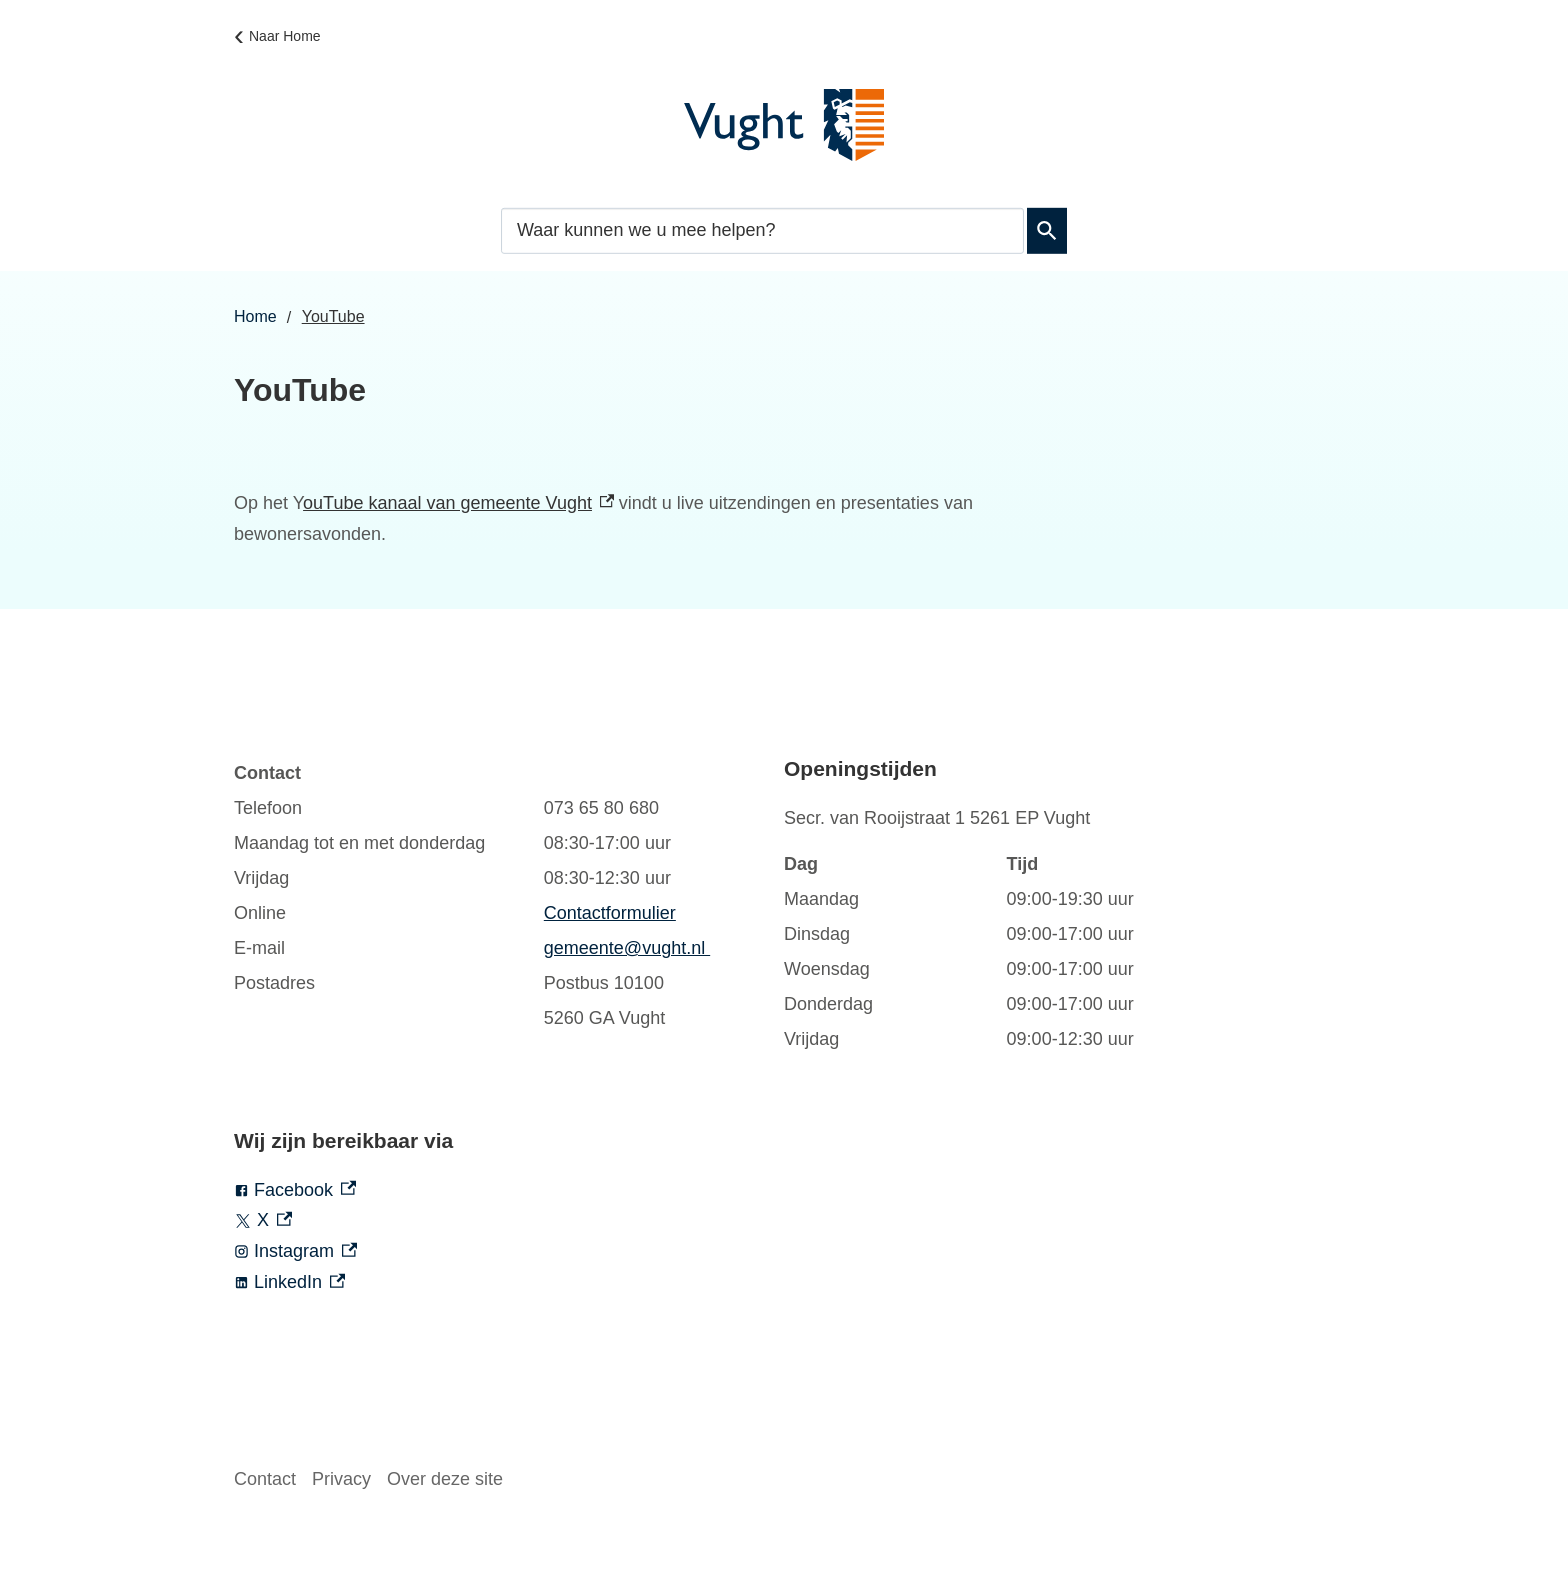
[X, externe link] (509, 1220)
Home (255, 316)
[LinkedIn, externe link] (509, 1282)
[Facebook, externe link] (509, 1190)
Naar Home (285, 36)
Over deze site (445, 1479)
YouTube (333, 316)
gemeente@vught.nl (627, 948)
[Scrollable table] (489, 896)
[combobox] (762, 230)
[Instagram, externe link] (509, 1251)
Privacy (341, 1479)
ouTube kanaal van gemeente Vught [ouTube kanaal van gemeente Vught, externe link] (458, 503)
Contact (265, 1479)
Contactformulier (610, 913)
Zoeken (1043, 231)
